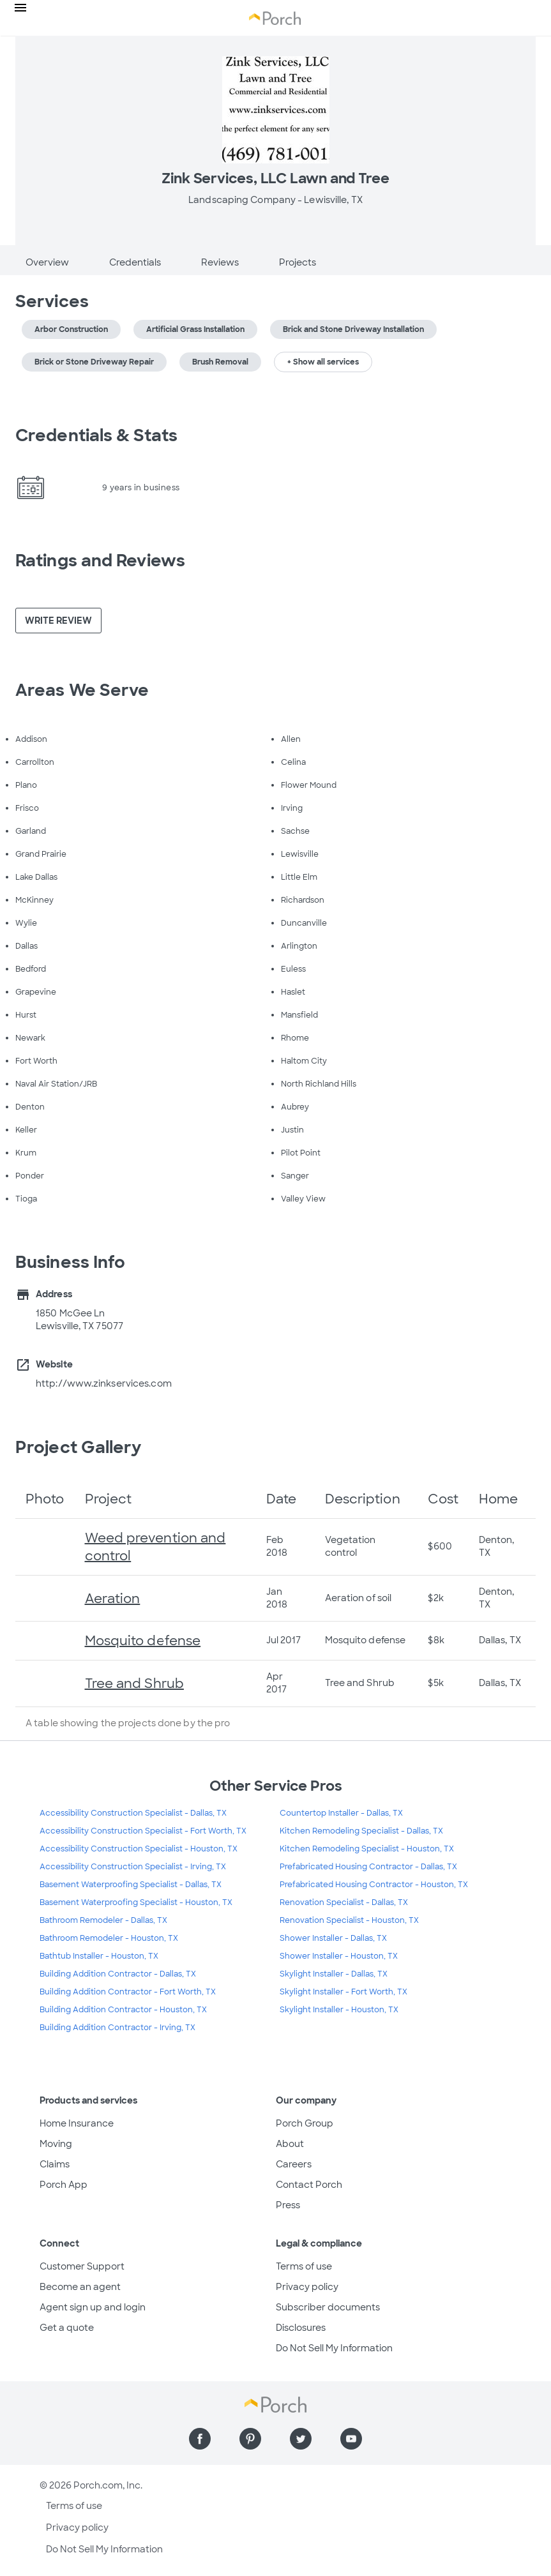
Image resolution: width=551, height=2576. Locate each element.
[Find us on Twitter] (301, 2439)
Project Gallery (78, 1447)
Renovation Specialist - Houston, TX (349, 1920)
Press (288, 2205)
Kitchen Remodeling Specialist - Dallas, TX (361, 1831)
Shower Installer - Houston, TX (339, 1956)
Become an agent (80, 2287)
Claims (55, 2164)
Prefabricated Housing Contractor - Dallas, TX (368, 1867)
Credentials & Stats (96, 435)
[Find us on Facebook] (200, 2439)
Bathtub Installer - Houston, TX (99, 1956)
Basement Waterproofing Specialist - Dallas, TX (131, 1884)
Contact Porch (309, 2184)
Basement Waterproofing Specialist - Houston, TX (136, 1902)
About (290, 2144)
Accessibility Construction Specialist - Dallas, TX (133, 1813)
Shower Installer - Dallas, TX (333, 1938)
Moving (56, 2144)
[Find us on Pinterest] (250, 2439)
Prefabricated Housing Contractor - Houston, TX (374, 1884)
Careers (294, 2164)
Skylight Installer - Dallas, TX (334, 1974)
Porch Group (304, 2123)
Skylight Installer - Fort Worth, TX (343, 1992)
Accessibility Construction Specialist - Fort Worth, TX (143, 1831)
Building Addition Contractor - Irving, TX (117, 2027)
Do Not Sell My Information (334, 2348)
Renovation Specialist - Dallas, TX (344, 1902)
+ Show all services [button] (323, 362)
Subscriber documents (328, 2307)
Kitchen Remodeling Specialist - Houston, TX (367, 1849)
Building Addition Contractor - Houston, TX (123, 2010)
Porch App (63, 2184)
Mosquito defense (143, 1640)
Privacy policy (307, 2287)
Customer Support (82, 2266)
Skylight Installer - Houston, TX (339, 2010)
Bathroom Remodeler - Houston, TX (109, 1938)
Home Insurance (77, 2123)
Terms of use (304, 2266)
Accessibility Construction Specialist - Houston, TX (139, 1849)
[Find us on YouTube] (351, 2439)
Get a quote (67, 2327)
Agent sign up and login (93, 2307)
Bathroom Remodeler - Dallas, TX (103, 1920)
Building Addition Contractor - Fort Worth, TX (128, 1992)
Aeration (112, 1598)
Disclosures (301, 2327)
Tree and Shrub (134, 1683)
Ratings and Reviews (100, 560)
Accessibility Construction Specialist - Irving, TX (133, 1867)
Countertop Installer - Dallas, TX (341, 1813)
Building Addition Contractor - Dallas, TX (118, 1974)
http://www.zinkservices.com (104, 1383)
